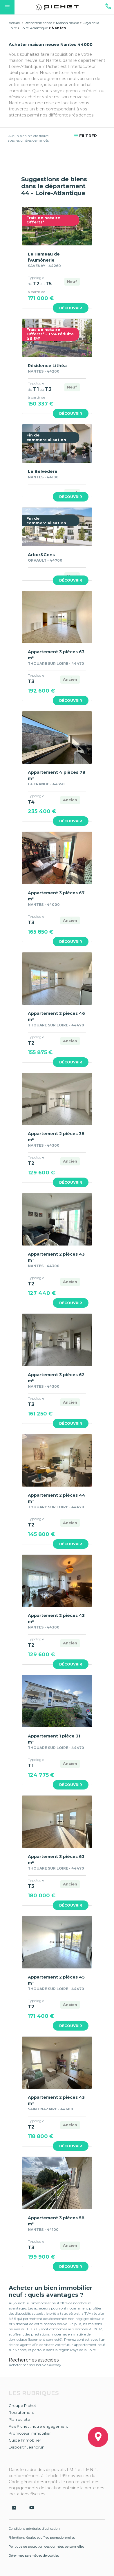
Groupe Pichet (22, 2405)
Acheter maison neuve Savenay (35, 2365)
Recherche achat (38, 23)
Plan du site (19, 2419)
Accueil (15, 23)
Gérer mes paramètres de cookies (34, 2555)
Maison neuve (67, 23)
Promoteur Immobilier (30, 2433)
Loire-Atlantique (34, 28)
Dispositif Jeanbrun (26, 2447)
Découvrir (70, 308)
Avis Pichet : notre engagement (38, 2426)
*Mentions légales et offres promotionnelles (42, 2538)
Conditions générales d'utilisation (34, 2529)
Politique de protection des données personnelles (46, 2546)
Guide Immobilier (25, 2440)
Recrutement (21, 2412)
